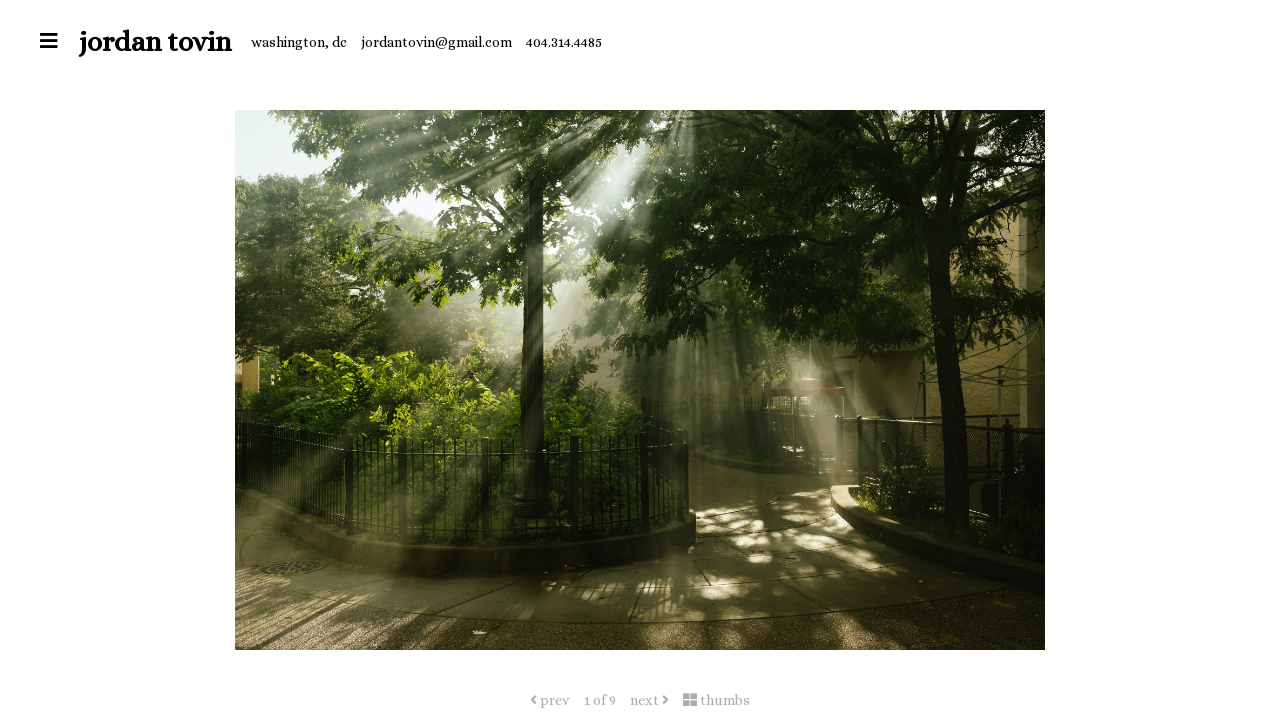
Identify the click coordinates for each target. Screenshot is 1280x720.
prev (550, 700)
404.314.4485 (564, 42)
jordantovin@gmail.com (436, 42)
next (649, 700)
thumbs (716, 700)
